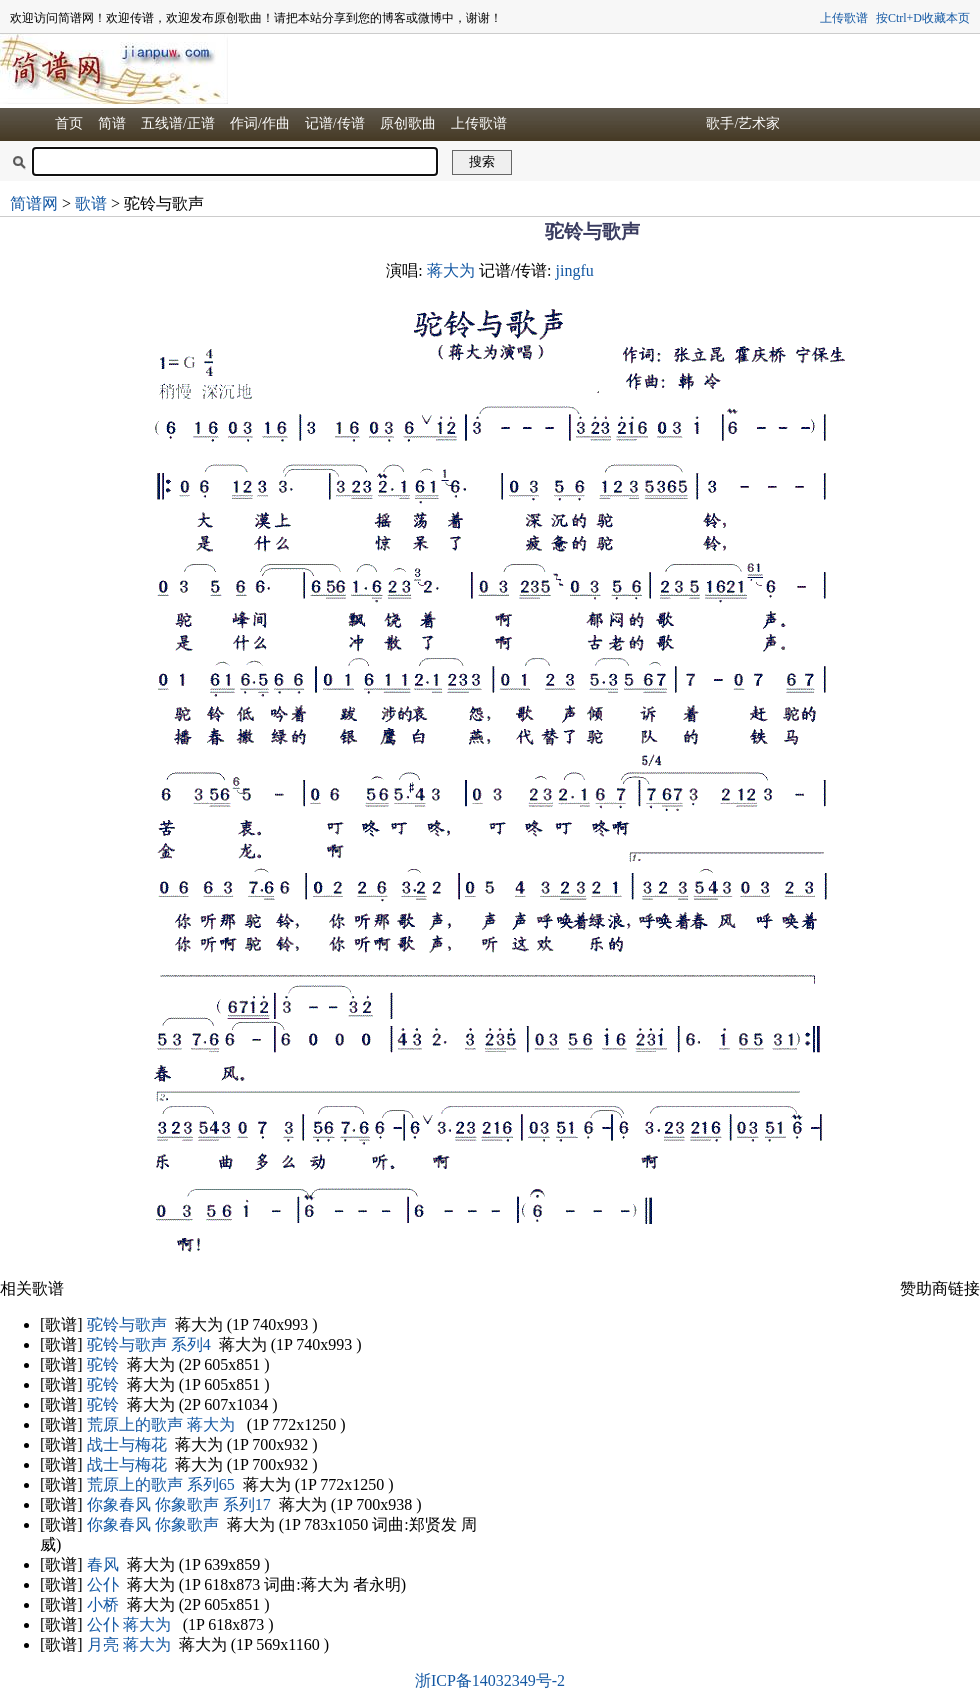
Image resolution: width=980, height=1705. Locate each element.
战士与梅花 (127, 1444)
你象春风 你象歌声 (153, 1524)
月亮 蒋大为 (129, 1644)
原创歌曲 (408, 123)
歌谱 (91, 203)
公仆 (103, 1584)
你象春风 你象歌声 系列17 (179, 1504)
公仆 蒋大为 (129, 1624)
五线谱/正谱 (178, 123)
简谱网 (34, 203)
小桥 (103, 1604)
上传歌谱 (844, 18)
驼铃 (103, 1364)
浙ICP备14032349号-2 (490, 1680)
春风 (103, 1564)
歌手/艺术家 (743, 123)
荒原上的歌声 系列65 (161, 1484)
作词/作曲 (260, 123)
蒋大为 (451, 270)
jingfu (575, 270)
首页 (69, 123)
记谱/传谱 (335, 123)
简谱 (112, 123)
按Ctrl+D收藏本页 (923, 18)
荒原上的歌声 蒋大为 (161, 1424)
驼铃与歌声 (127, 1324)
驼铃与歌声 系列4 (149, 1344)
